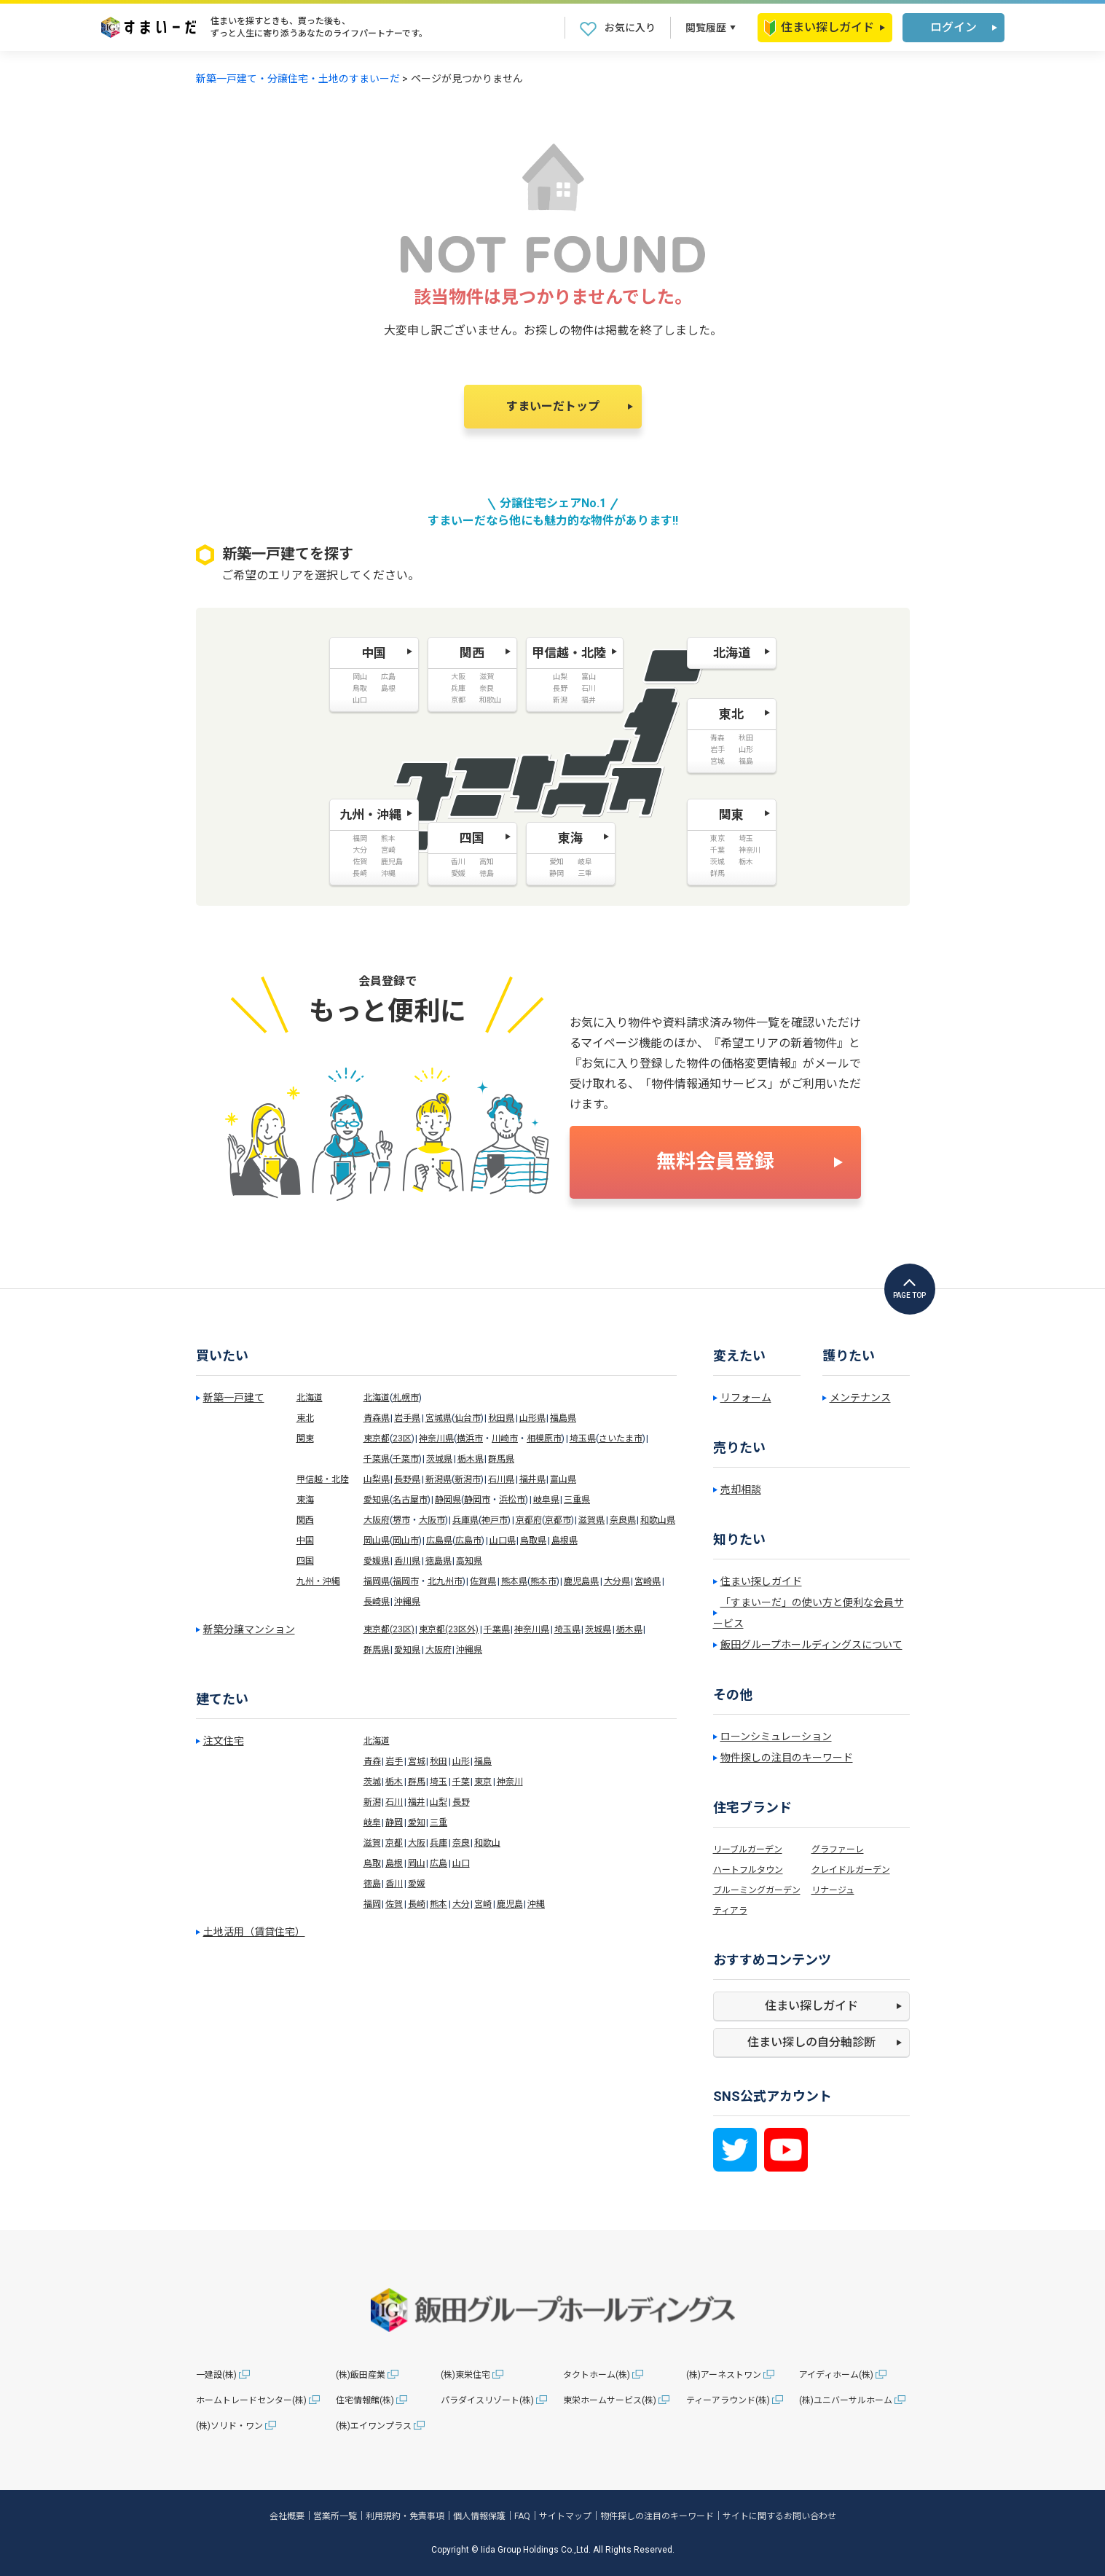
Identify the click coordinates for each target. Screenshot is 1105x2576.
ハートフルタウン (748, 1870)
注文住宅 (223, 1741)
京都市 (558, 1520)
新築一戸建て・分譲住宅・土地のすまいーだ (298, 79)
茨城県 (439, 1459)
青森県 (376, 1418)
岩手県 (407, 1418)
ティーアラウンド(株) (728, 2400)
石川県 (501, 1479)
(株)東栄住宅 (465, 2375)
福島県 (563, 1418)
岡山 (416, 1863)
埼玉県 (583, 1438)
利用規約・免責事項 (405, 2516)
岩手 (394, 1761)
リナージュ (832, 1890)
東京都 (376, 1438)
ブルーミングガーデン (757, 1890)
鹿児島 (510, 1904)
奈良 (461, 1843)
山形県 (532, 1418)
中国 (305, 1540)
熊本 (438, 1904)
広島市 (468, 1540)
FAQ (522, 2516)
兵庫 (438, 1843)
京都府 (529, 1520)
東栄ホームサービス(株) (609, 2400)
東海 (305, 1500)
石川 (394, 1802)
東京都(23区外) (449, 1629)
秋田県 (501, 1418)
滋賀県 (591, 1520)
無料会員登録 (715, 1161)
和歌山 (487, 1843)
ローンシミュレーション (776, 1736)
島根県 (564, 1540)
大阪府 (376, 1520)
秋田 (438, 1761)
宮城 (416, 1761)
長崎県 (376, 1602)
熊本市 (543, 1581)
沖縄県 (407, 1602)
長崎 (416, 1904)
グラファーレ (837, 1849)
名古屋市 (410, 1500)
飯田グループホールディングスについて (811, 1645)
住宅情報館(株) (365, 2400)
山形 (461, 1761)
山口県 (502, 1540)
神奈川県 (436, 1438)
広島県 (439, 1540)
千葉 (461, 1782)
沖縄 (536, 1904)
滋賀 (372, 1843)
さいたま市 (620, 1438)
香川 (394, 1884)
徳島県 (438, 1561)
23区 (402, 1438)
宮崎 (483, 1904)
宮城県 (438, 1418)
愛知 (416, 1822)
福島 (483, 1761)
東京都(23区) (388, 1629)
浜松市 (512, 1500)
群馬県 (501, 1459)
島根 (394, 1863)
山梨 (438, 1802)
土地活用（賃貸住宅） (254, 1932)
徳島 (372, 1884)
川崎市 (505, 1438)
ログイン (953, 27)
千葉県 (376, 1459)
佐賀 (394, 1904)
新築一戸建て (233, 1398)
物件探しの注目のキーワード (786, 1757)
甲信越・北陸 (322, 1479)
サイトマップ (565, 2516)
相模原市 (544, 1438)
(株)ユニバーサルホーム (845, 2400)
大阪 (416, 1843)
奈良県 (623, 1520)
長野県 (407, 1479)
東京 (483, 1782)
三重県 (577, 1500)
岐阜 (372, 1822)
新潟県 (438, 1479)
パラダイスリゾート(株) (487, 2400)
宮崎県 (647, 1581)
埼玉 (438, 1782)
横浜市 (470, 1438)
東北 (305, 1418)
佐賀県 (483, 1581)
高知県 (469, 1561)
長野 (461, 1802)
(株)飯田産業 (360, 2375)
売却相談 (740, 1489)
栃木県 (470, 1459)
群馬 (416, 1782)
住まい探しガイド (819, 28)
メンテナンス (860, 1398)
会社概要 (287, 2516)
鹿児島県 (581, 1581)
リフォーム (745, 1398)
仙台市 (468, 1418)
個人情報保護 (479, 2516)
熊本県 (514, 1581)
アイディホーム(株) (836, 2375)
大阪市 (432, 1520)
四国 (305, 1561)
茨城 (372, 1782)
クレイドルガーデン (850, 1870)
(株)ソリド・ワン (229, 2426)
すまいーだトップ (552, 406)
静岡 (394, 1822)
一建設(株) (216, 2375)
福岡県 (376, 1581)
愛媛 (416, 1884)
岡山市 (406, 1540)
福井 (416, 1802)
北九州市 (445, 1581)
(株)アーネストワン (723, 2375)
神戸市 (494, 1520)
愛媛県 (376, 1561)
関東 (305, 1438)
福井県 (532, 1479)
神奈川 (510, 1782)
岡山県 (376, 1540)
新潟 (372, 1802)
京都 (394, 1843)
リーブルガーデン (747, 1849)
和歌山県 (657, 1520)
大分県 (617, 1581)
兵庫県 (465, 1520)
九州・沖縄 (318, 1581)
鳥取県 (533, 1540)
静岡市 (477, 1500)
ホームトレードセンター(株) (251, 2400)
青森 (372, 1761)
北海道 (309, 1398)
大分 (461, 1904)
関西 (305, 1520)
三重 (438, 1822)
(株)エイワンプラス (374, 2426)
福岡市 (406, 1581)
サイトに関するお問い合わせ (779, 2516)
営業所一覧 (335, 2516)
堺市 (401, 1520)
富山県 (563, 1479)
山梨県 (376, 1479)
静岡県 (448, 1500)
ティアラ (730, 1911)
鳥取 (372, 1863)
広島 (438, 1863)
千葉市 (406, 1459)
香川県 (407, 1561)
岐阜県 (546, 1500)
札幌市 (406, 1398)
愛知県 (376, 1500)
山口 (461, 1863)
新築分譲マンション (249, 1629)
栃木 (394, 1782)
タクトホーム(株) (596, 2375)
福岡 (372, 1904)
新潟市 (468, 1479)
